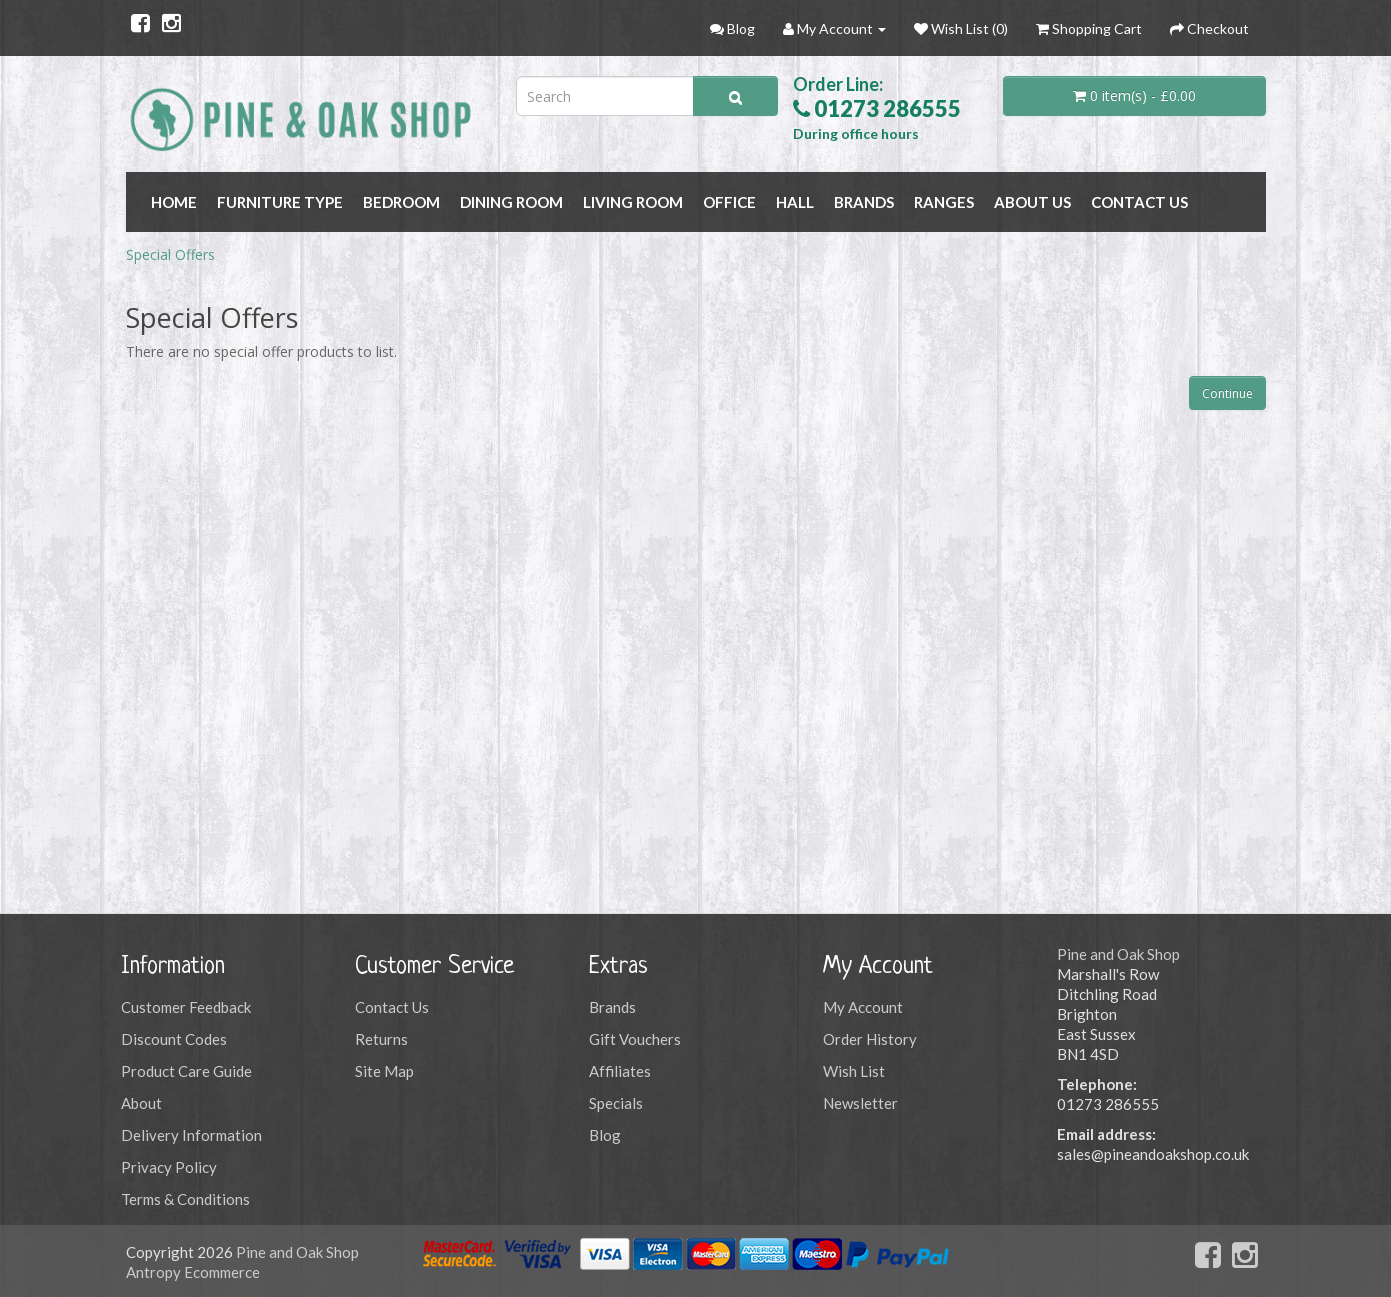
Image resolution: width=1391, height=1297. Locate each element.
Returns (381, 1039)
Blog (605, 1135)
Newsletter (860, 1103)
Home (174, 202)
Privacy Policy (169, 1167)
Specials (616, 1103)
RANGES (944, 202)
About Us (1032, 202)
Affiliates (620, 1071)
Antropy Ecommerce (193, 1272)
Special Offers (170, 254)
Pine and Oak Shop (1118, 954)
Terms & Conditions (185, 1199)
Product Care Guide (186, 1071)
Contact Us (1139, 202)
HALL (795, 202)
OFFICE (729, 202)
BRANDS (864, 202)
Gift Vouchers (635, 1039)
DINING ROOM (511, 202)
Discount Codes (174, 1039)
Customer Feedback (186, 1007)
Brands (612, 1007)
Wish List (854, 1071)
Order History (870, 1039)
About (141, 1103)
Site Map (384, 1071)
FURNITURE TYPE (280, 202)
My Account (863, 1007)
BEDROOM (401, 202)
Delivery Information (191, 1135)
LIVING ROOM (633, 202)
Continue (1227, 393)
